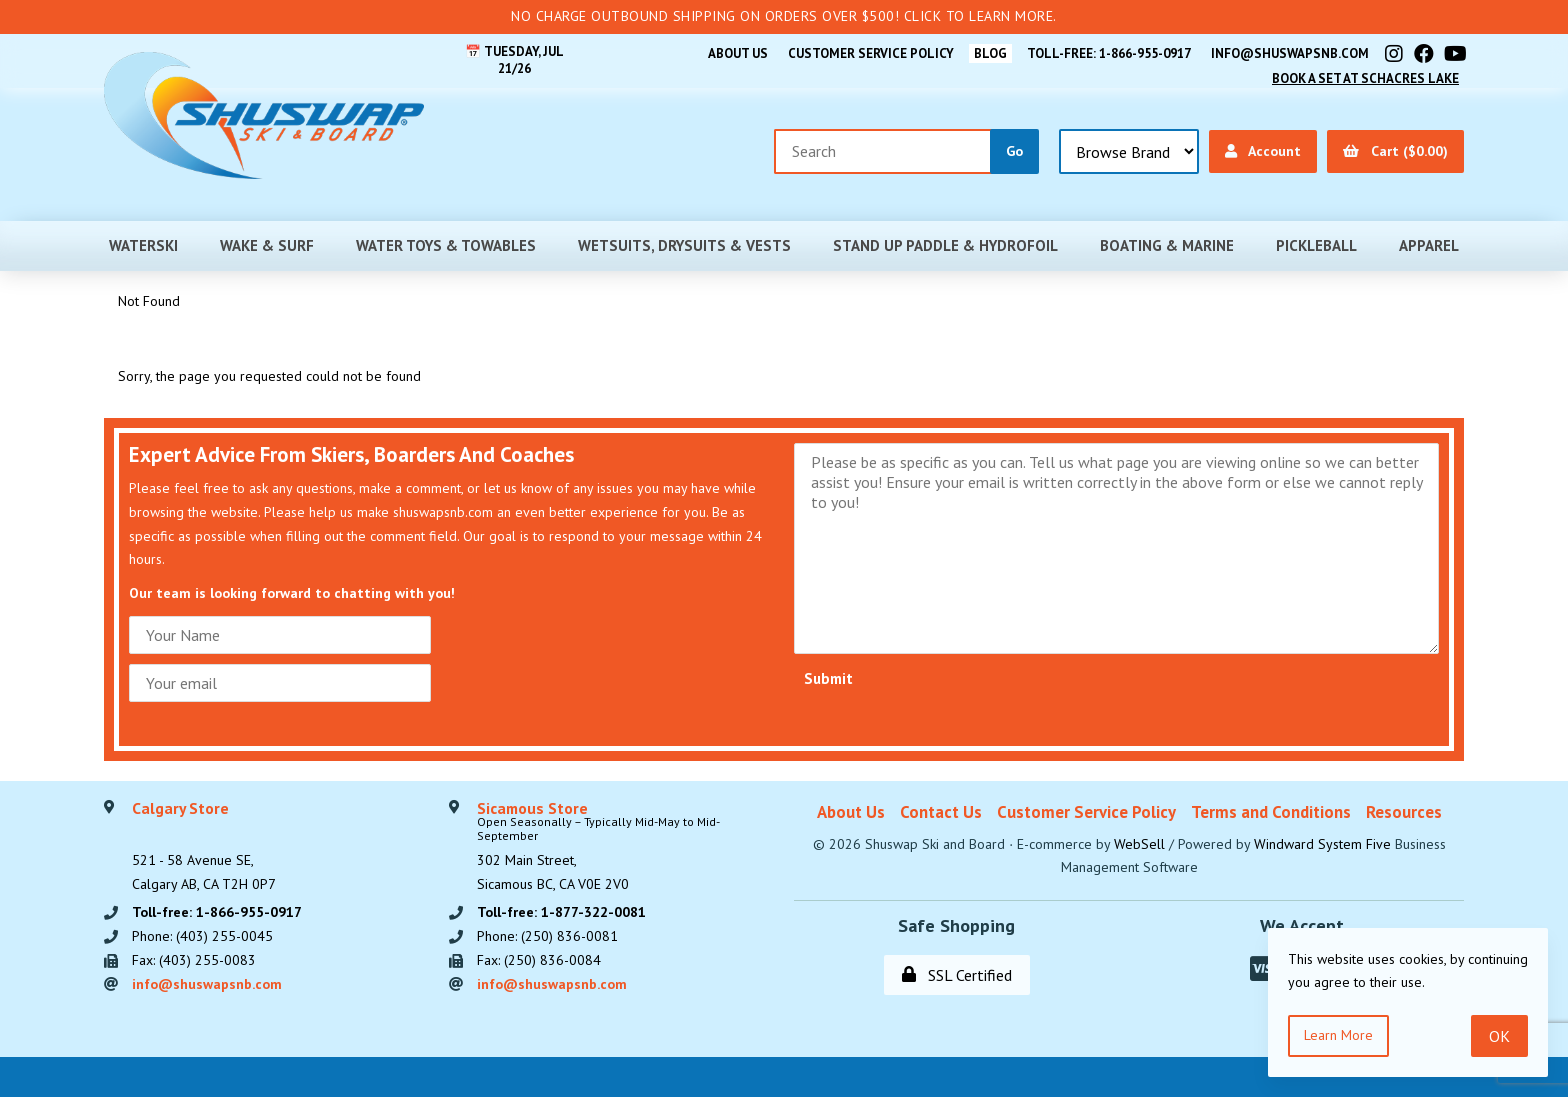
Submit (828, 678)
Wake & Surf (267, 245)
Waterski (143, 245)
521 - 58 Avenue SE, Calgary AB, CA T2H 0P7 (204, 847)
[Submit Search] (1014, 151)
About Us (738, 53)
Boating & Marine (1167, 245)
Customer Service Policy (871, 53)
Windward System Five (1322, 844)
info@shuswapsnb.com (1290, 53)
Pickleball (1316, 245)
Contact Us (941, 812)
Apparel (1429, 245)
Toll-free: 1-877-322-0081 (561, 912)
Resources (1404, 812)
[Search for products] (883, 151)
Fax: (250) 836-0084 (539, 960)
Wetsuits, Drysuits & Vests (684, 245)
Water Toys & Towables (446, 245)
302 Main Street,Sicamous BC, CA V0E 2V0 (625, 847)
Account (1263, 151)
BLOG (990, 53)
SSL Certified (957, 975)
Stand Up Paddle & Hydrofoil (945, 245)
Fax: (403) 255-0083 (194, 960)
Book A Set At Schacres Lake (1365, 78)
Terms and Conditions (1271, 812)
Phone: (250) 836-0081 (547, 936)
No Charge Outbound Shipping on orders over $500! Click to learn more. (784, 16)
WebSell (1139, 844)
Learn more (1338, 1035)
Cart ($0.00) (1395, 151)
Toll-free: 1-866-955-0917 (1109, 53)
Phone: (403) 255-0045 (202, 936)
